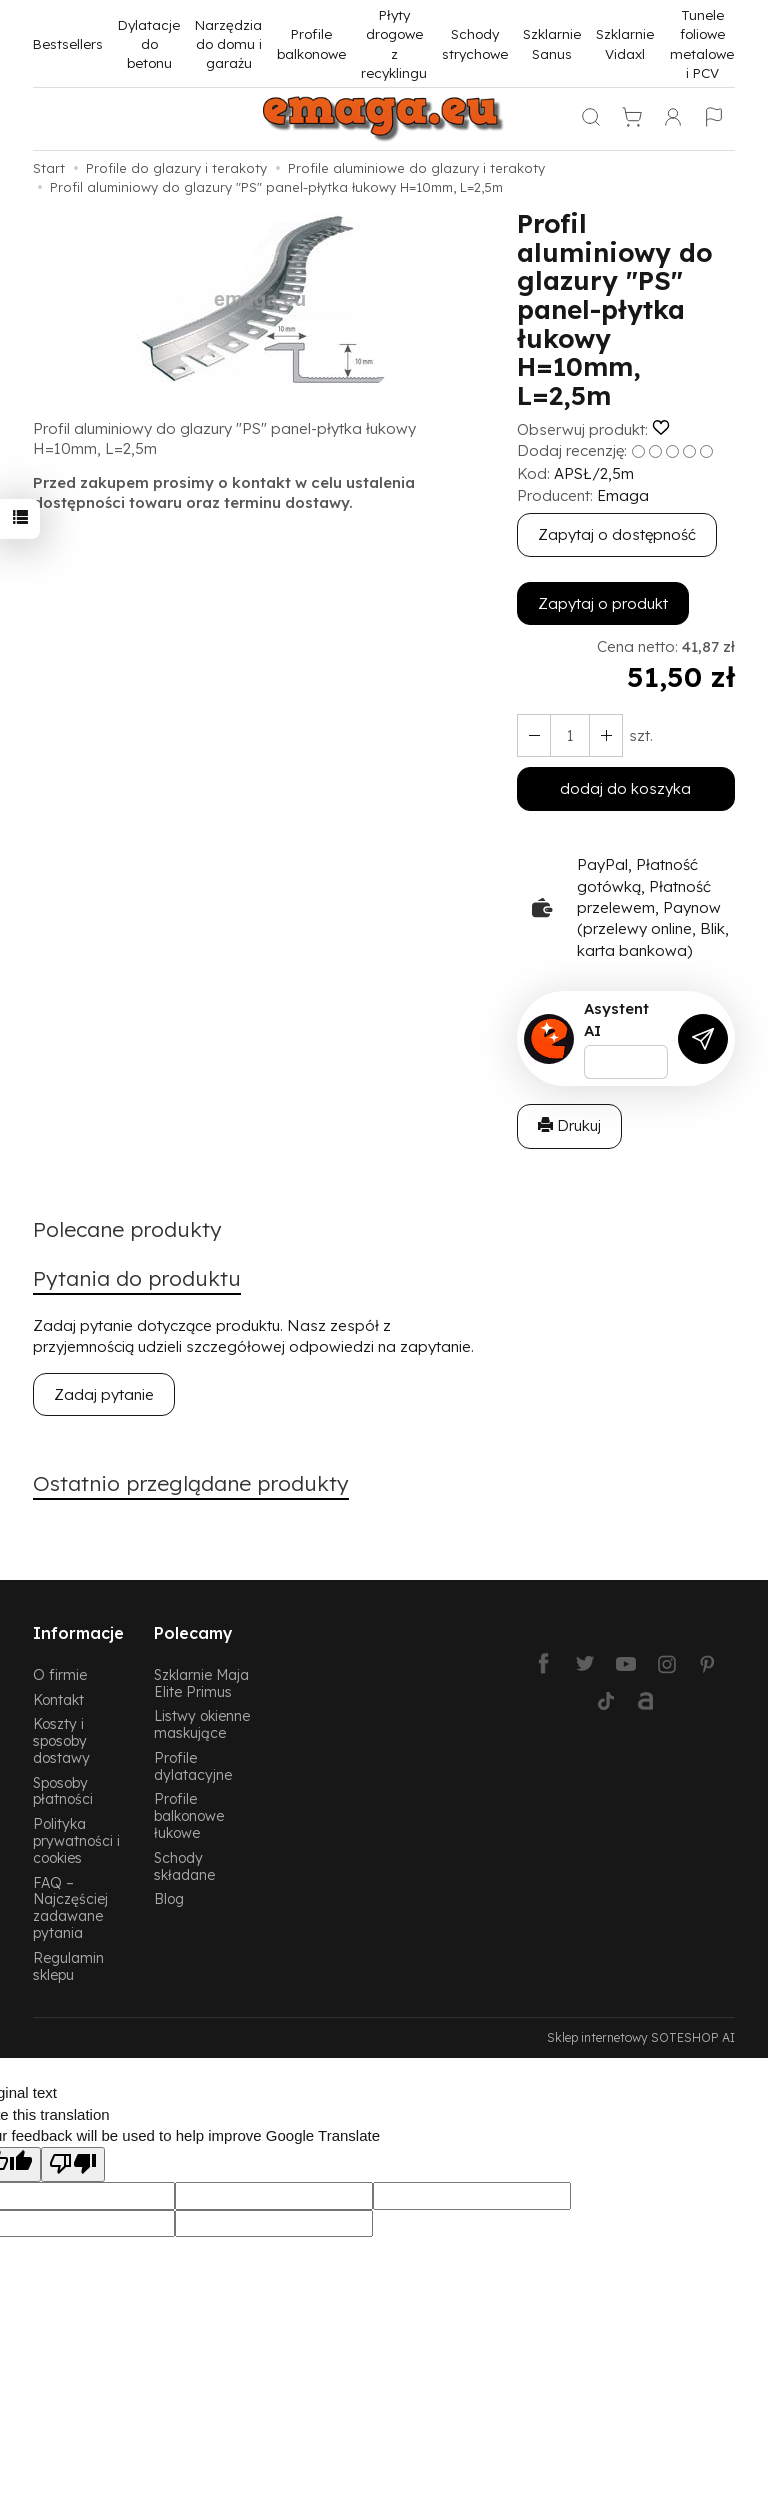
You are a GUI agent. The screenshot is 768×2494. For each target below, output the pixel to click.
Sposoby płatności (63, 1791)
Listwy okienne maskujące (202, 1724)
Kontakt (58, 1699)
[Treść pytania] (626, 1062)
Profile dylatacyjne (193, 1766)
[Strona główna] (384, 119)
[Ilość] (570, 735)
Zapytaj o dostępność (617, 534)
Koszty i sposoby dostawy (61, 1740)
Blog (169, 1898)
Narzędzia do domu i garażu (228, 44)
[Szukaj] (591, 119)
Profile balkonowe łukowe (189, 1815)
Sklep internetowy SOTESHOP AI (641, 2037)
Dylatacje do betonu (149, 44)
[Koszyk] (632, 119)
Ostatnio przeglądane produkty (191, 1483)
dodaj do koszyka (625, 788)
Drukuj (569, 1125)
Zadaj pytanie (104, 1394)
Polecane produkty (127, 1229)
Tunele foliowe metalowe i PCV (702, 43)
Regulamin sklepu (68, 1966)
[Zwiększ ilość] (534, 735)
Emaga (623, 495)
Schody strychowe (475, 43)
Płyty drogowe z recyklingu (394, 43)
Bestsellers (68, 43)
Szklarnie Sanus (552, 43)
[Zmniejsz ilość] (606, 735)
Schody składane (184, 1866)
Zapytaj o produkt (603, 603)
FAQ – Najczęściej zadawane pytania (70, 1907)
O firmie (60, 1674)
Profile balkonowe (311, 43)
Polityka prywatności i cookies (76, 1840)
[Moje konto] (673, 119)
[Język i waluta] (714, 119)
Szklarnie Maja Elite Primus (201, 1683)
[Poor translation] (73, 2164)
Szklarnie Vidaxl (625, 43)
